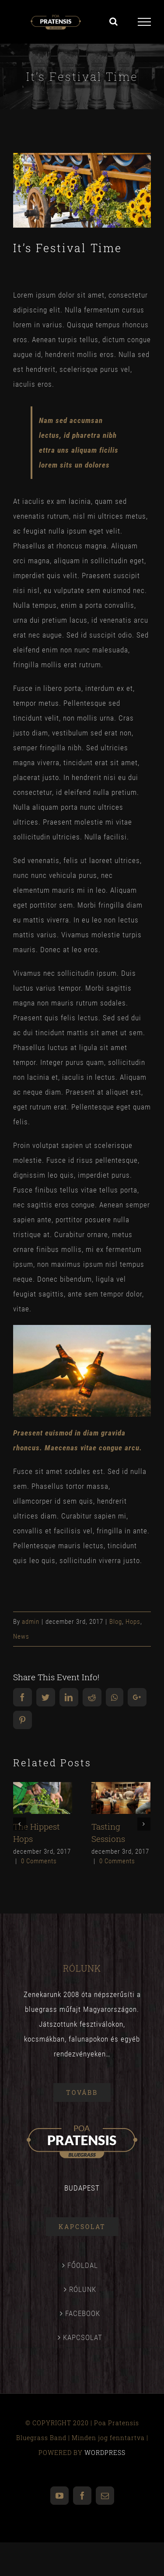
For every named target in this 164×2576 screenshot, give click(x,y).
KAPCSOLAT (82, 2337)
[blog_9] (82, 190)
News (21, 1636)
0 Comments (39, 1861)
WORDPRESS (105, 2452)
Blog (115, 1622)
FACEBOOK (82, 2313)
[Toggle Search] (113, 21)
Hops (133, 1622)
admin (30, 1622)
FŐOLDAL (82, 2265)
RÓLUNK (82, 2289)
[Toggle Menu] (144, 22)
